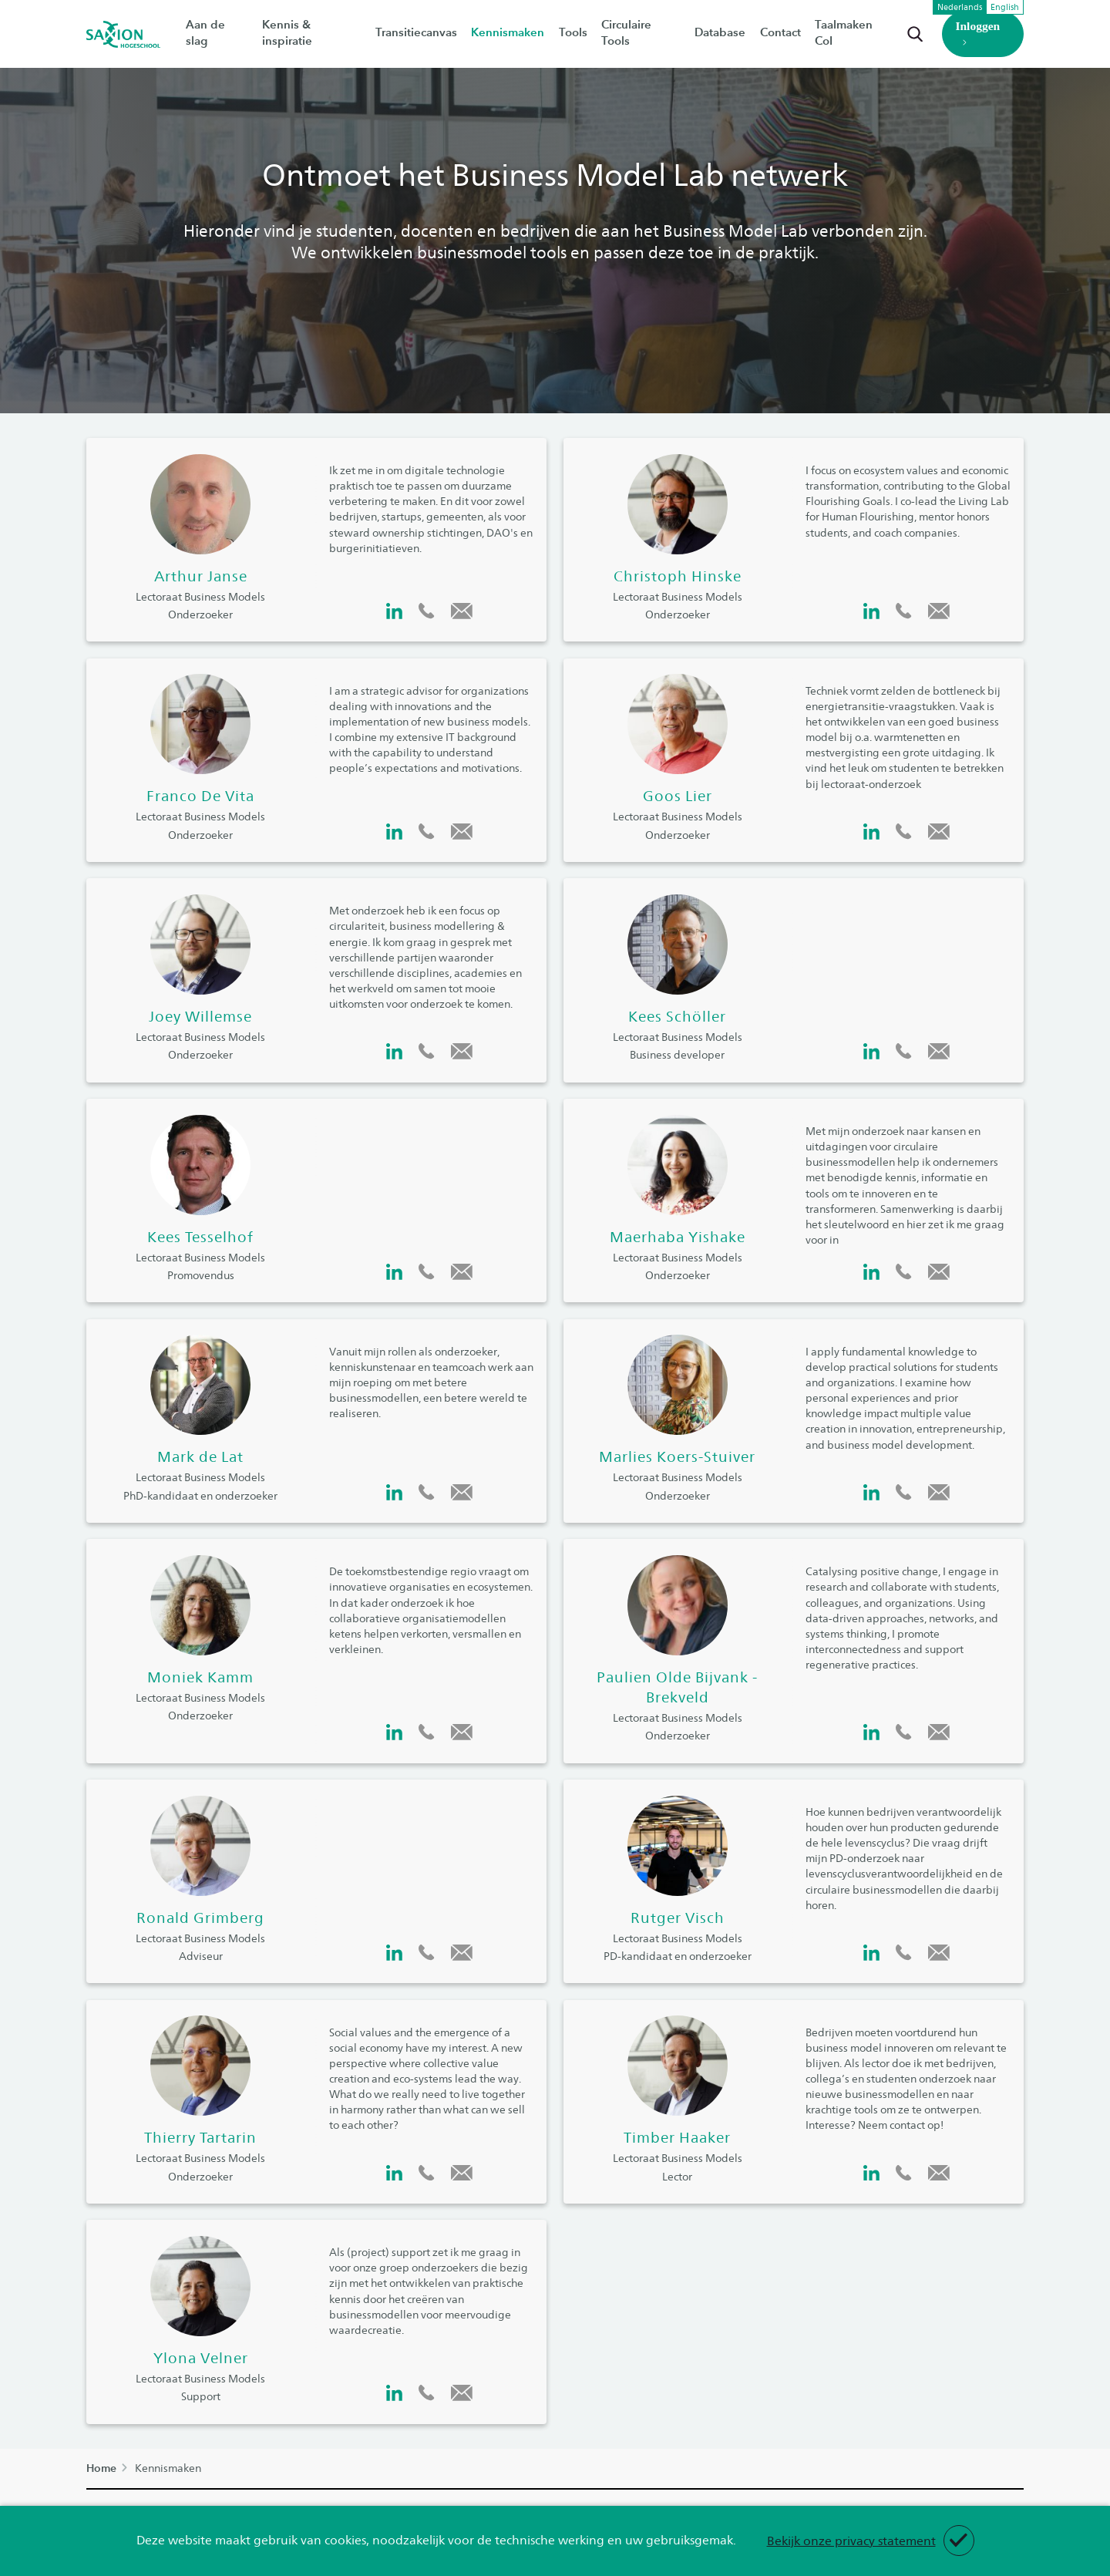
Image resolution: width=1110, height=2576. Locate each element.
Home (101, 2468)
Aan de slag (217, 32)
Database (715, 32)
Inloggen (974, 33)
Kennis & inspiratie (312, 32)
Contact (773, 32)
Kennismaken (506, 32)
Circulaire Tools (637, 32)
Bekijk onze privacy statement (851, 2540)
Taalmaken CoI (845, 32)
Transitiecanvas (416, 32)
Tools (569, 32)
